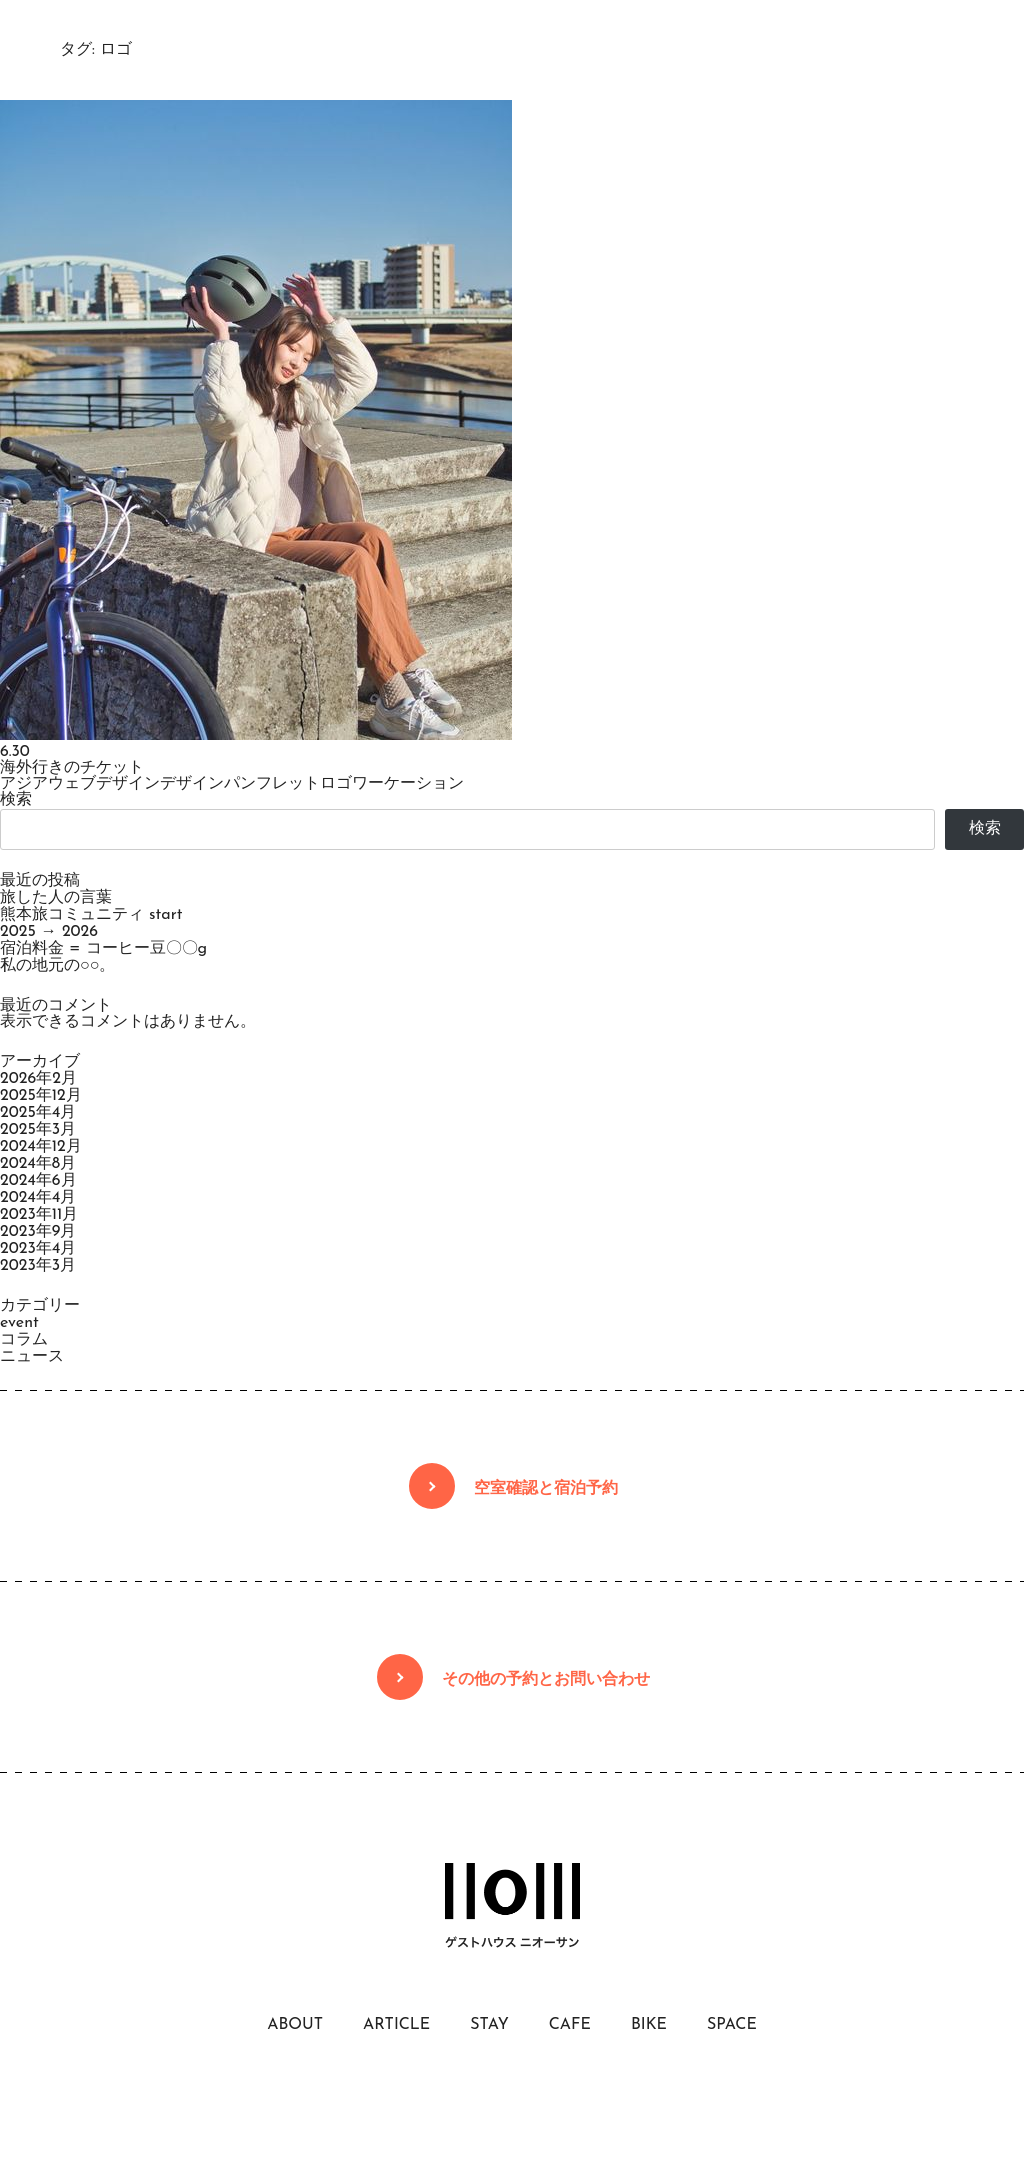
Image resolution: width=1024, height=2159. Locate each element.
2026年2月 (38, 1079)
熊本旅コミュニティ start (91, 915)
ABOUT (295, 2025)
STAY (489, 2025)
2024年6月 (38, 1181)
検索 (16, 800)
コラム (24, 1340)
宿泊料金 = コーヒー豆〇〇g (103, 949)
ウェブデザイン (104, 784)
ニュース (32, 1357)
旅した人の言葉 (56, 898)
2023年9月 (38, 1232)
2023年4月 (38, 1249)
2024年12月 (41, 1147)
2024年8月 (38, 1164)
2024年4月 (38, 1198)
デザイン (192, 784)
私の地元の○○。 (57, 966)
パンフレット (272, 784)
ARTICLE (396, 2025)
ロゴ (336, 784)
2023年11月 (39, 1215)
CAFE (570, 2025)
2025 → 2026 (49, 932)
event (19, 1323)
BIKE (649, 2025)
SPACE (732, 2025)
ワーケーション (408, 784)
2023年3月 (38, 1266)
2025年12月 (41, 1096)
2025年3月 (38, 1130)
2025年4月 (38, 1113)
